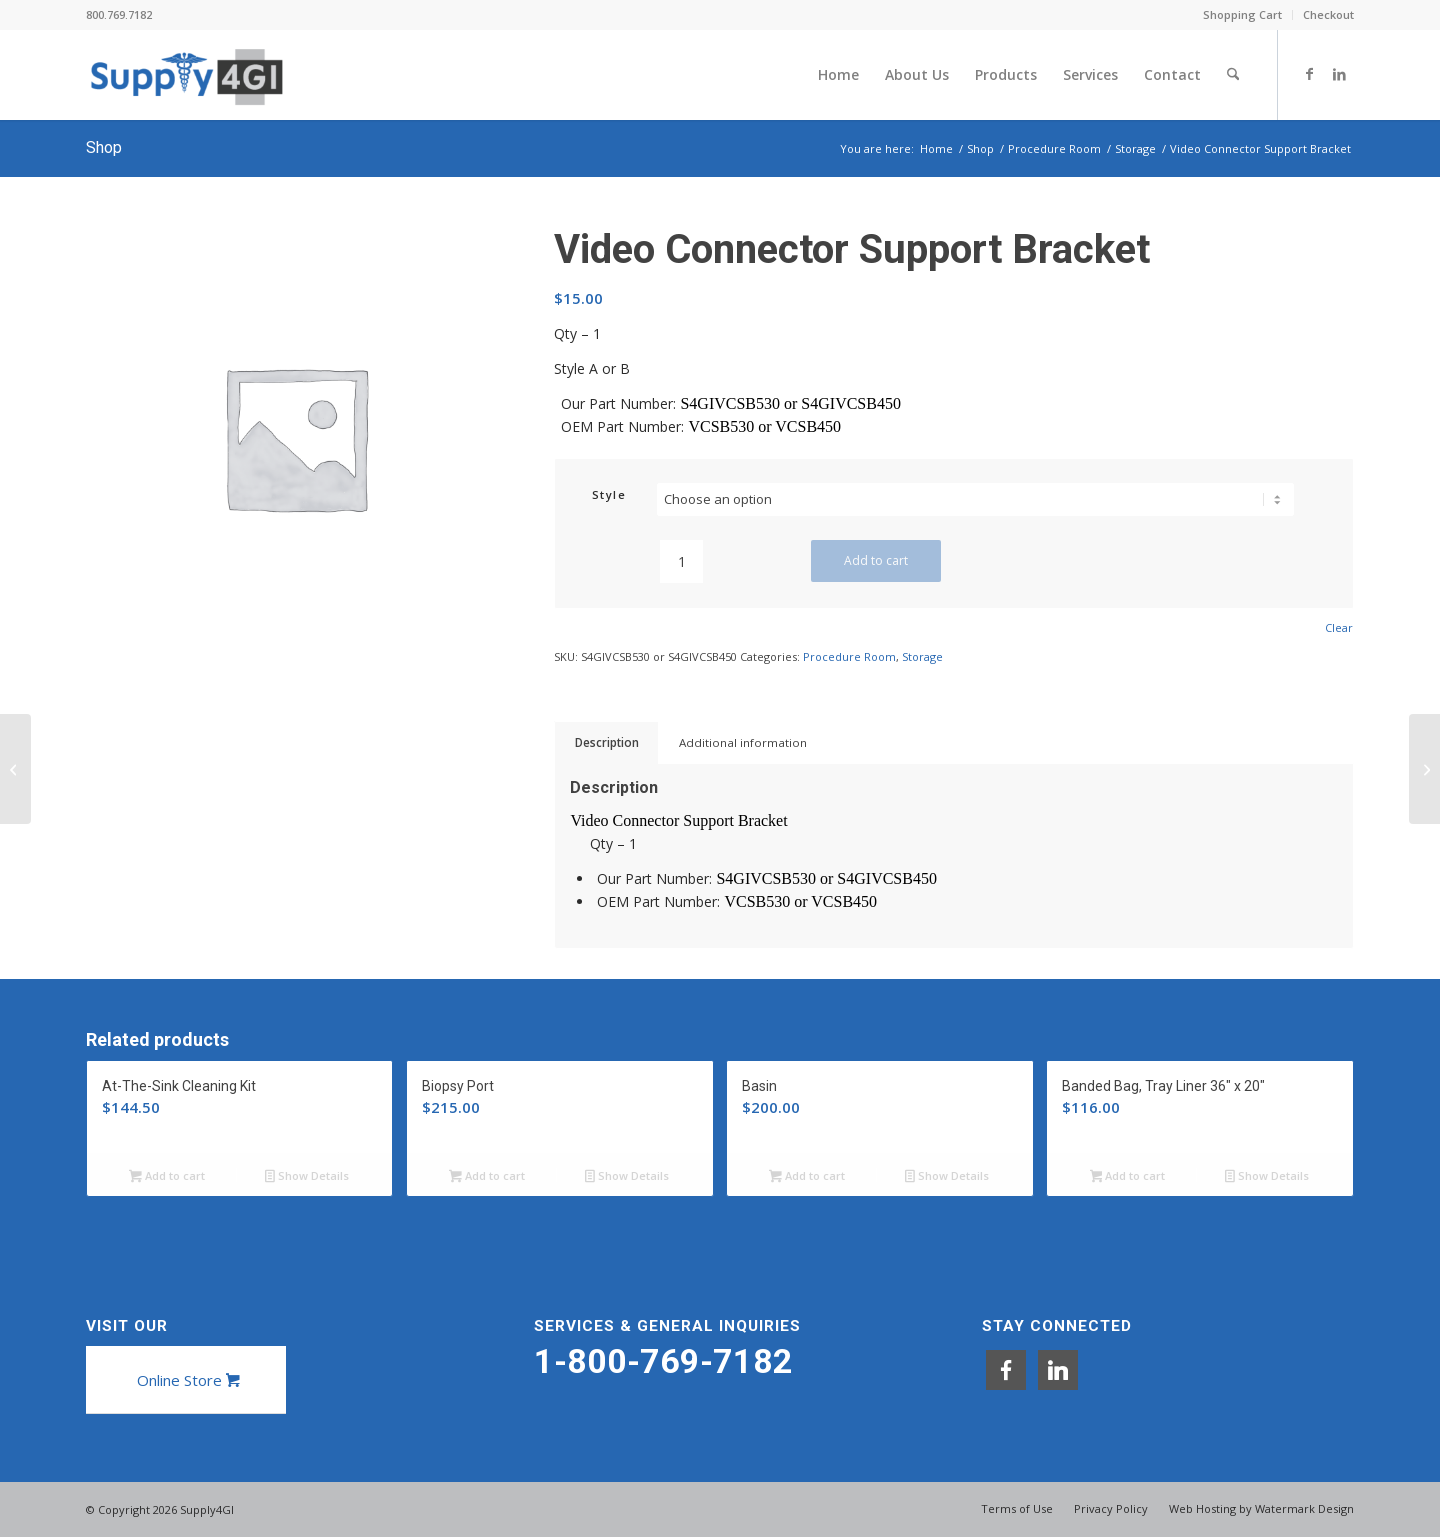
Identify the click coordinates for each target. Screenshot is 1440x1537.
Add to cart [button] (167, 1177)
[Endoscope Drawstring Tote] (1424, 769)
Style (609, 494)
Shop (104, 147)
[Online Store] (186, 1380)
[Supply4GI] (186, 75)
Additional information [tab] (743, 742)
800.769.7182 (119, 14)
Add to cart (876, 560)
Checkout (1328, 14)
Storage (922, 656)
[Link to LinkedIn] (1339, 74)
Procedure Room (849, 656)
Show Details (307, 1177)
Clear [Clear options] (1339, 627)
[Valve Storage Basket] (15, 769)
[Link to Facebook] (1309, 74)
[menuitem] (1243, 15)
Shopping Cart (1242, 14)
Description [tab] (607, 742)
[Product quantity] (681, 561)
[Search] (1233, 75)
